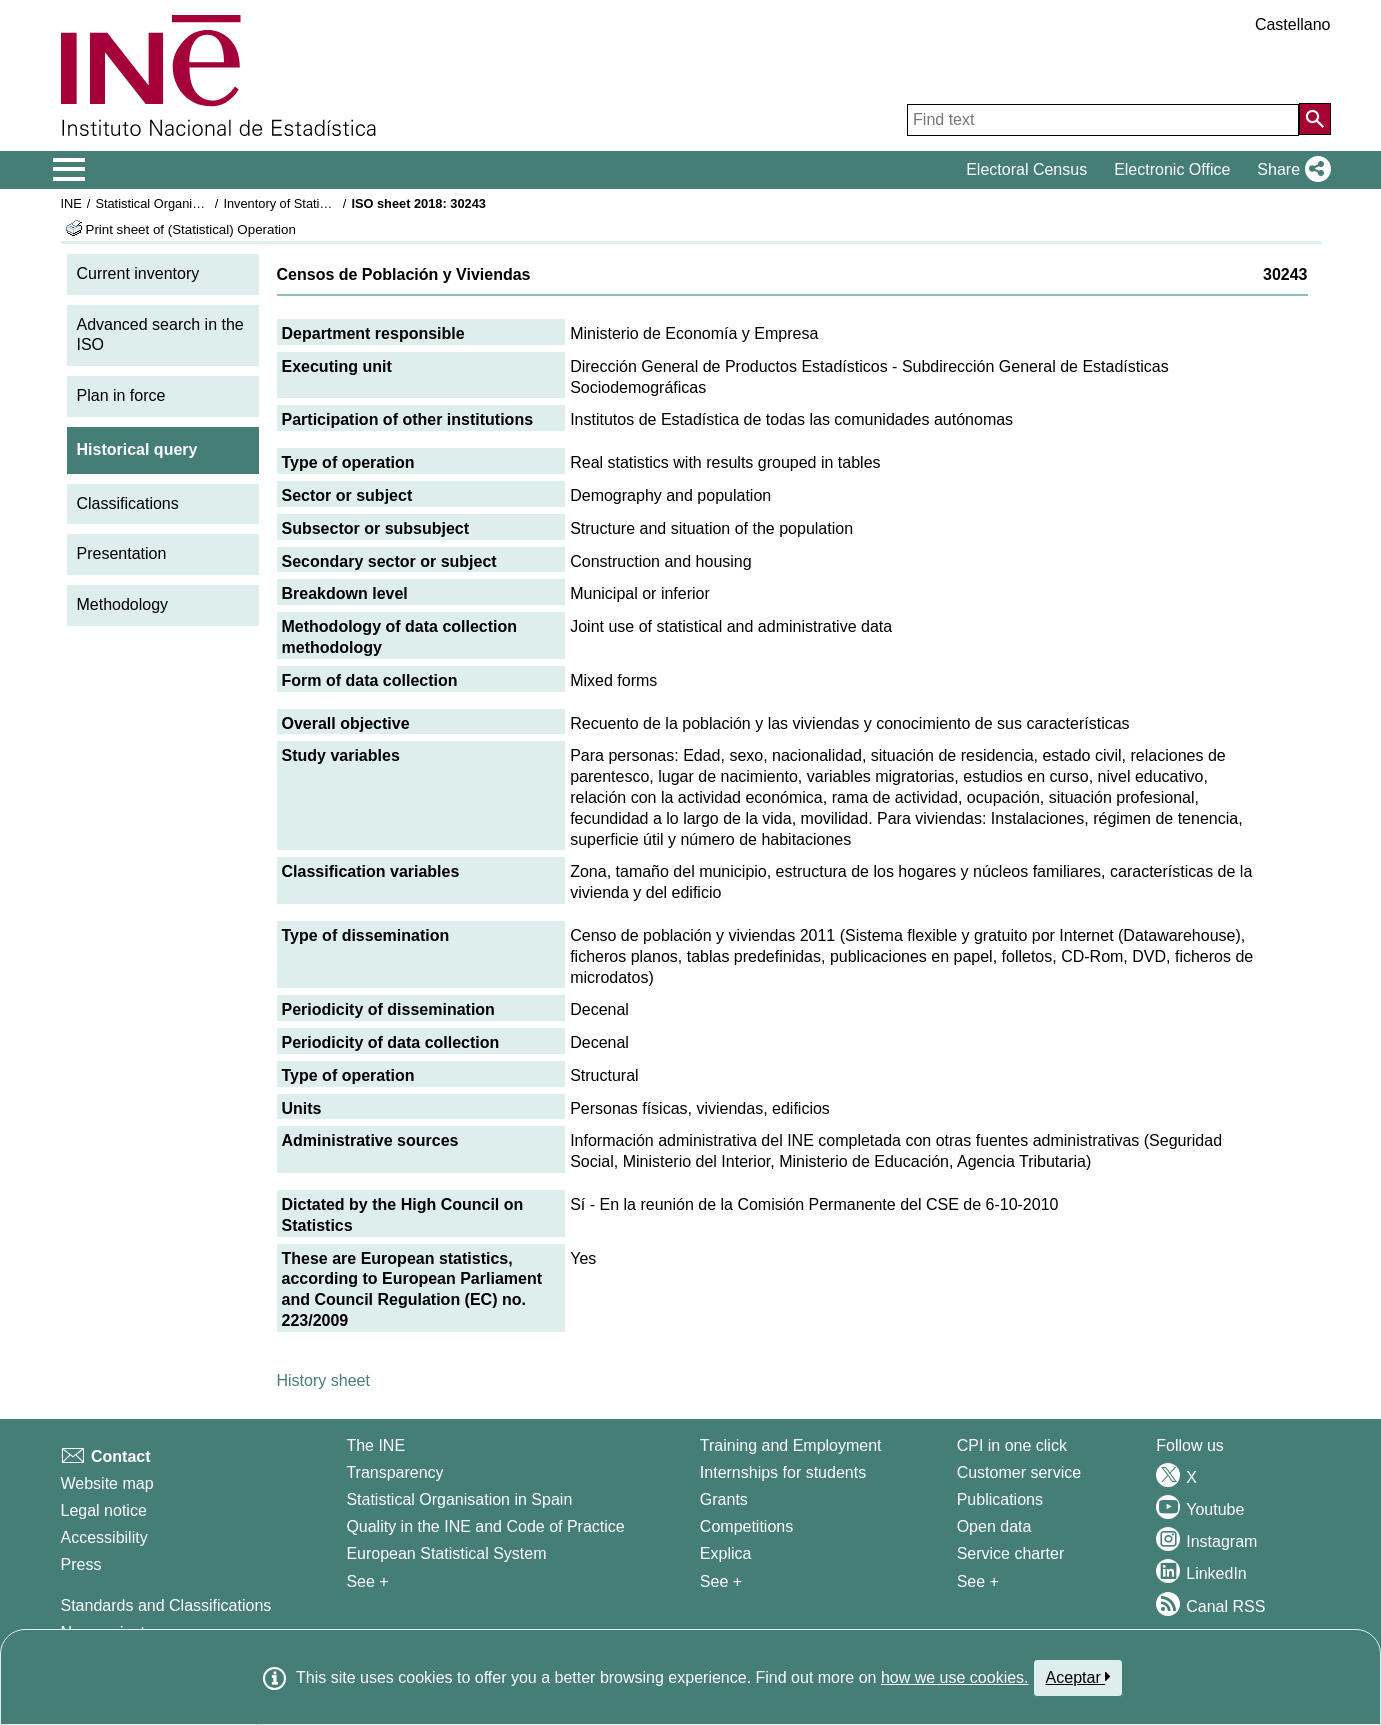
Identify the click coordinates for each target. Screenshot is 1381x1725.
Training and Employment (791, 1445)
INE (71, 203)
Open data (994, 1526)
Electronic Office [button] (1172, 169)
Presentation (122, 553)
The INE (375, 1445)
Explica (726, 1553)
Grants (724, 1499)
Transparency (394, 1472)
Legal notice (104, 1510)
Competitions (746, 1526)
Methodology (123, 604)
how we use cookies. (955, 1677)
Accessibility (104, 1537)
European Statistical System (446, 1553)
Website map (107, 1483)
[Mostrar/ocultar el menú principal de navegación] (69, 170)
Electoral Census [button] (1026, 169)
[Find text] (1103, 120)
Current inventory (138, 273)
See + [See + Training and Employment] (721, 1581)
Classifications (128, 503)
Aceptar (1078, 1677)
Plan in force (121, 395)
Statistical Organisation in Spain (185, 203)
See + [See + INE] (367, 1581)
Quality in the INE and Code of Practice (485, 1526)
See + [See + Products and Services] (978, 1581)
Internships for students (783, 1472)
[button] (1289, 170)
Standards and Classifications (166, 1605)
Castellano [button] (1293, 24)
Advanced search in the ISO (160, 335)
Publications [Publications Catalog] (1000, 1499)
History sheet (323, 1380)
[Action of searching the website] (1315, 119)
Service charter (1011, 1553)
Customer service (1019, 1472)
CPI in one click (1012, 1445)
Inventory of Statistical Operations (318, 203)
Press (81, 1564)
